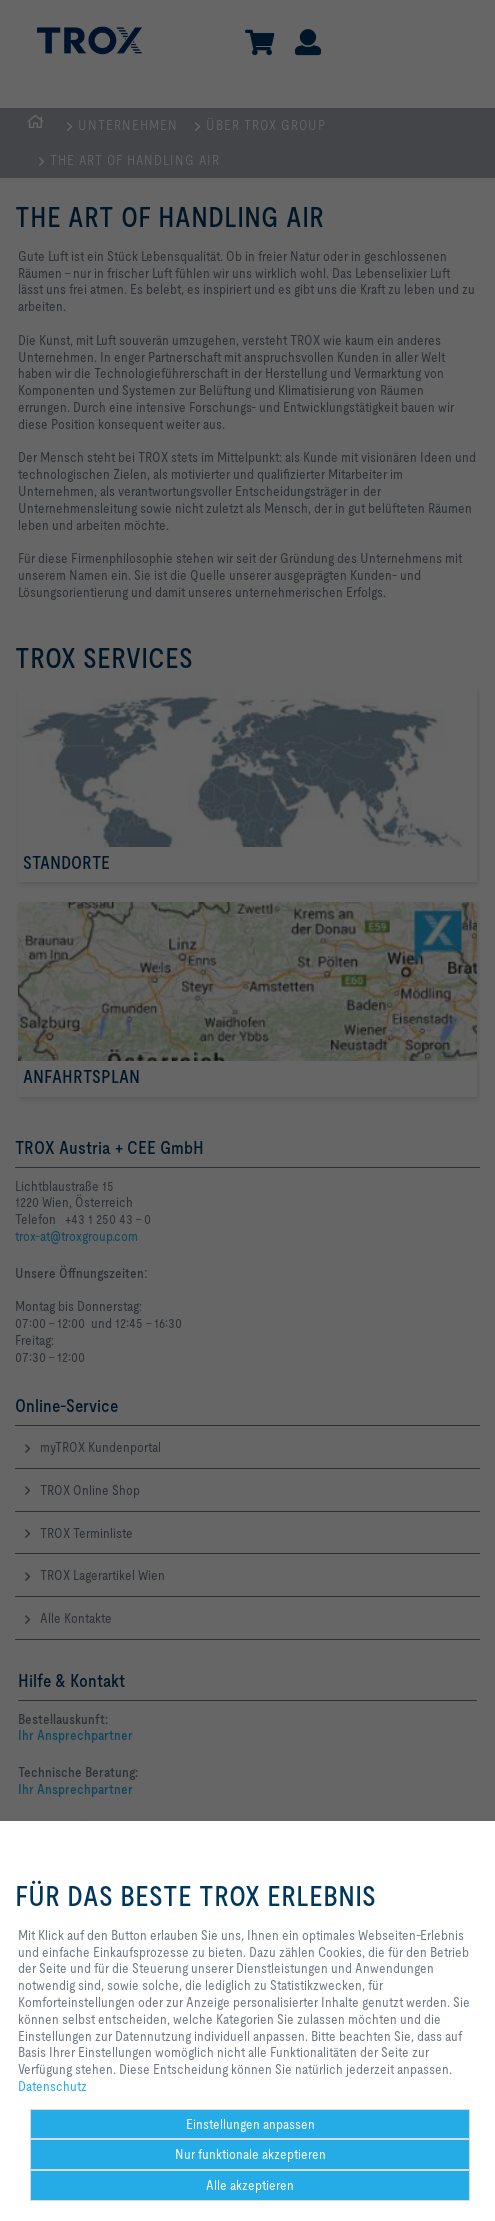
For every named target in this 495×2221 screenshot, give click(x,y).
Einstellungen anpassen (250, 2124)
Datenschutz (52, 2086)
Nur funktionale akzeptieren (250, 2154)
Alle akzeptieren (250, 2185)
